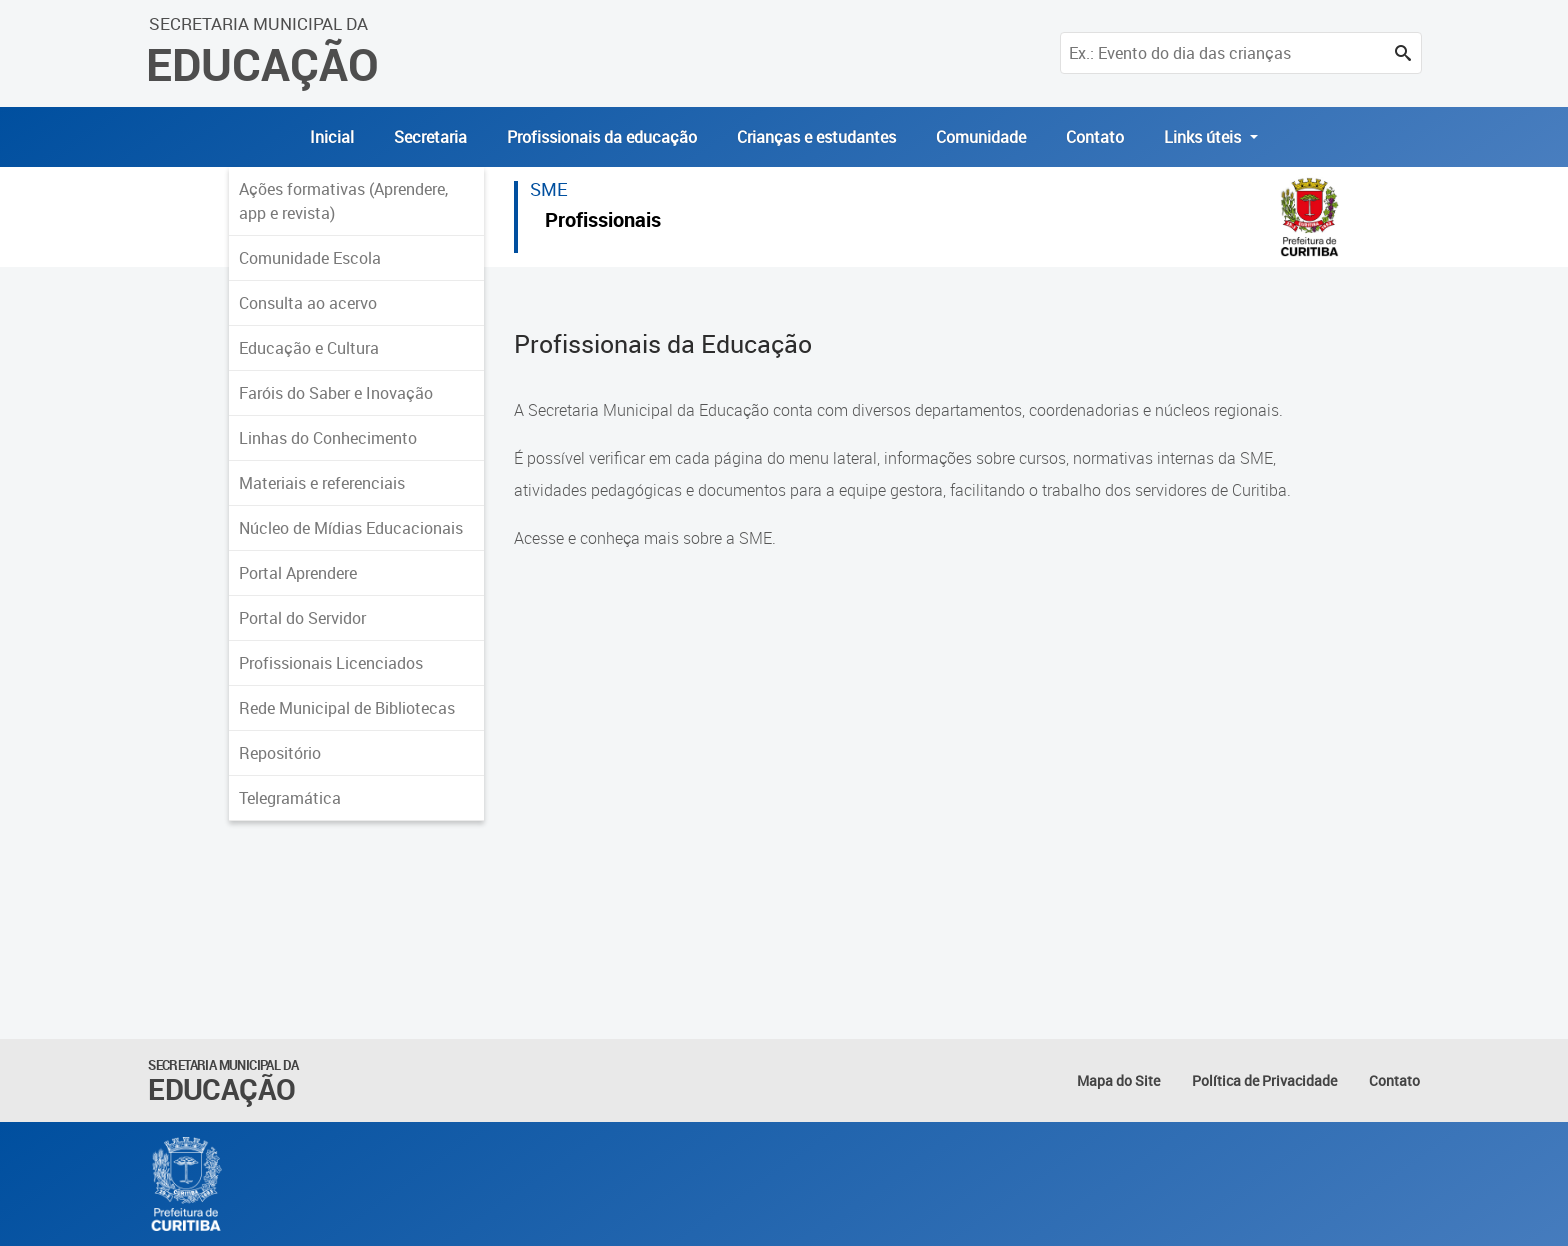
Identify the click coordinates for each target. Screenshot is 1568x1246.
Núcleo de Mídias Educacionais (351, 528)
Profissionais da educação (602, 137)
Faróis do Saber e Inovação (336, 393)
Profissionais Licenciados (331, 663)
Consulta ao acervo (308, 303)
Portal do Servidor (302, 618)
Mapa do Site (1118, 1080)
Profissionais (603, 222)
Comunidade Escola (310, 258)
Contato (1095, 137)
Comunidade (981, 137)
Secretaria (430, 137)
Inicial (332, 137)
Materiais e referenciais (322, 483)
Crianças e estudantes (816, 137)
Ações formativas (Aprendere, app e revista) (343, 201)
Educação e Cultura (309, 348)
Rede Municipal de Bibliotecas (347, 708)
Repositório (280, 753)
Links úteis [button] (1204, 137)
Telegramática (290, 798)
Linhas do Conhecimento (328, 438)
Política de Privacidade (1264, 1080)
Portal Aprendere (298, 573)
